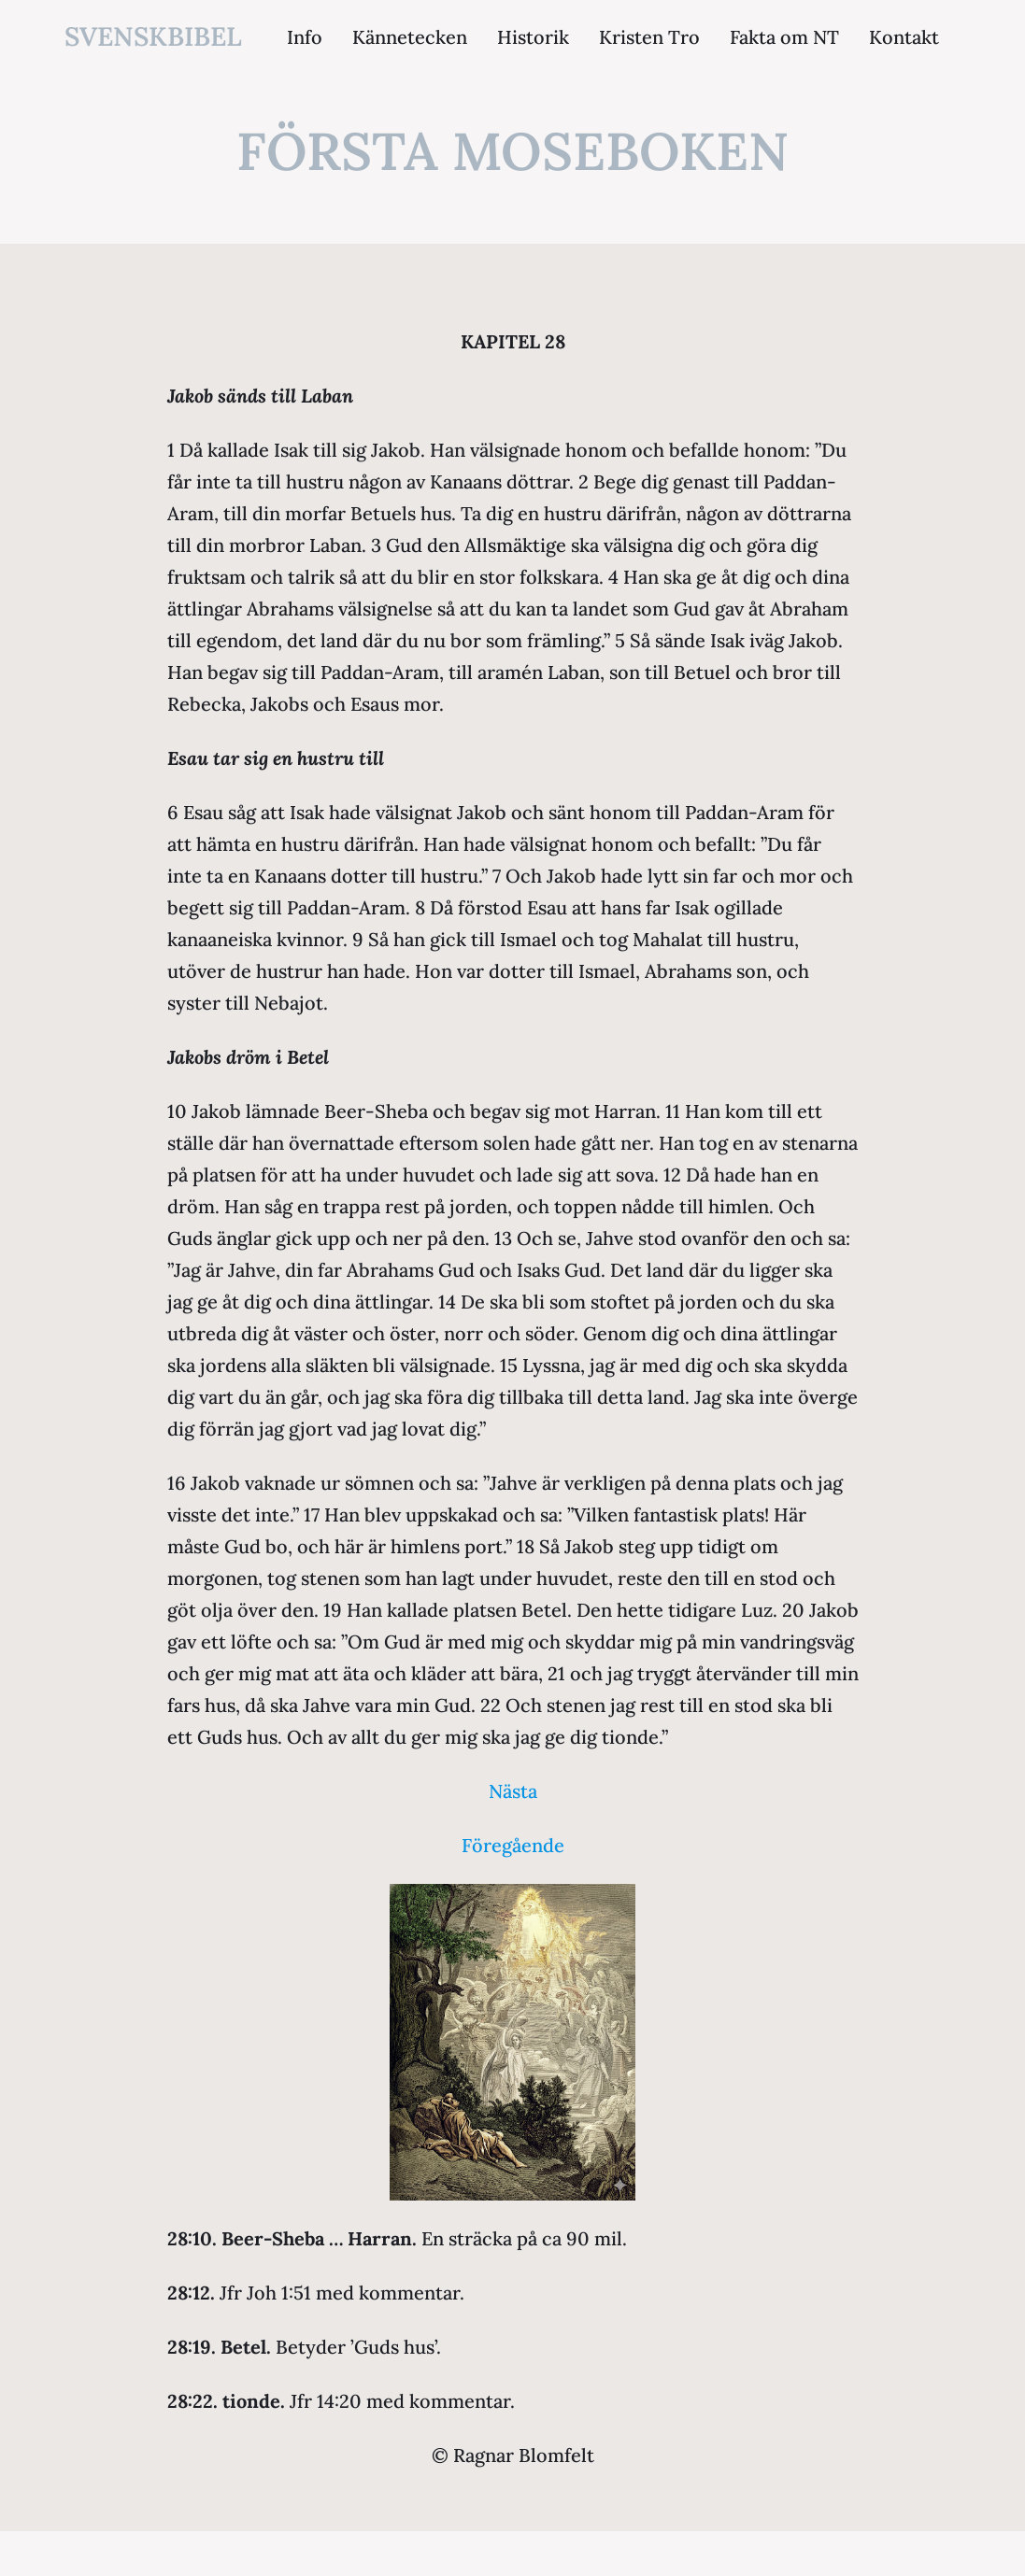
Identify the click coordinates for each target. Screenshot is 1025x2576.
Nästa (513, 1791)
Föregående (513, 1845)
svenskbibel (153, 36)
